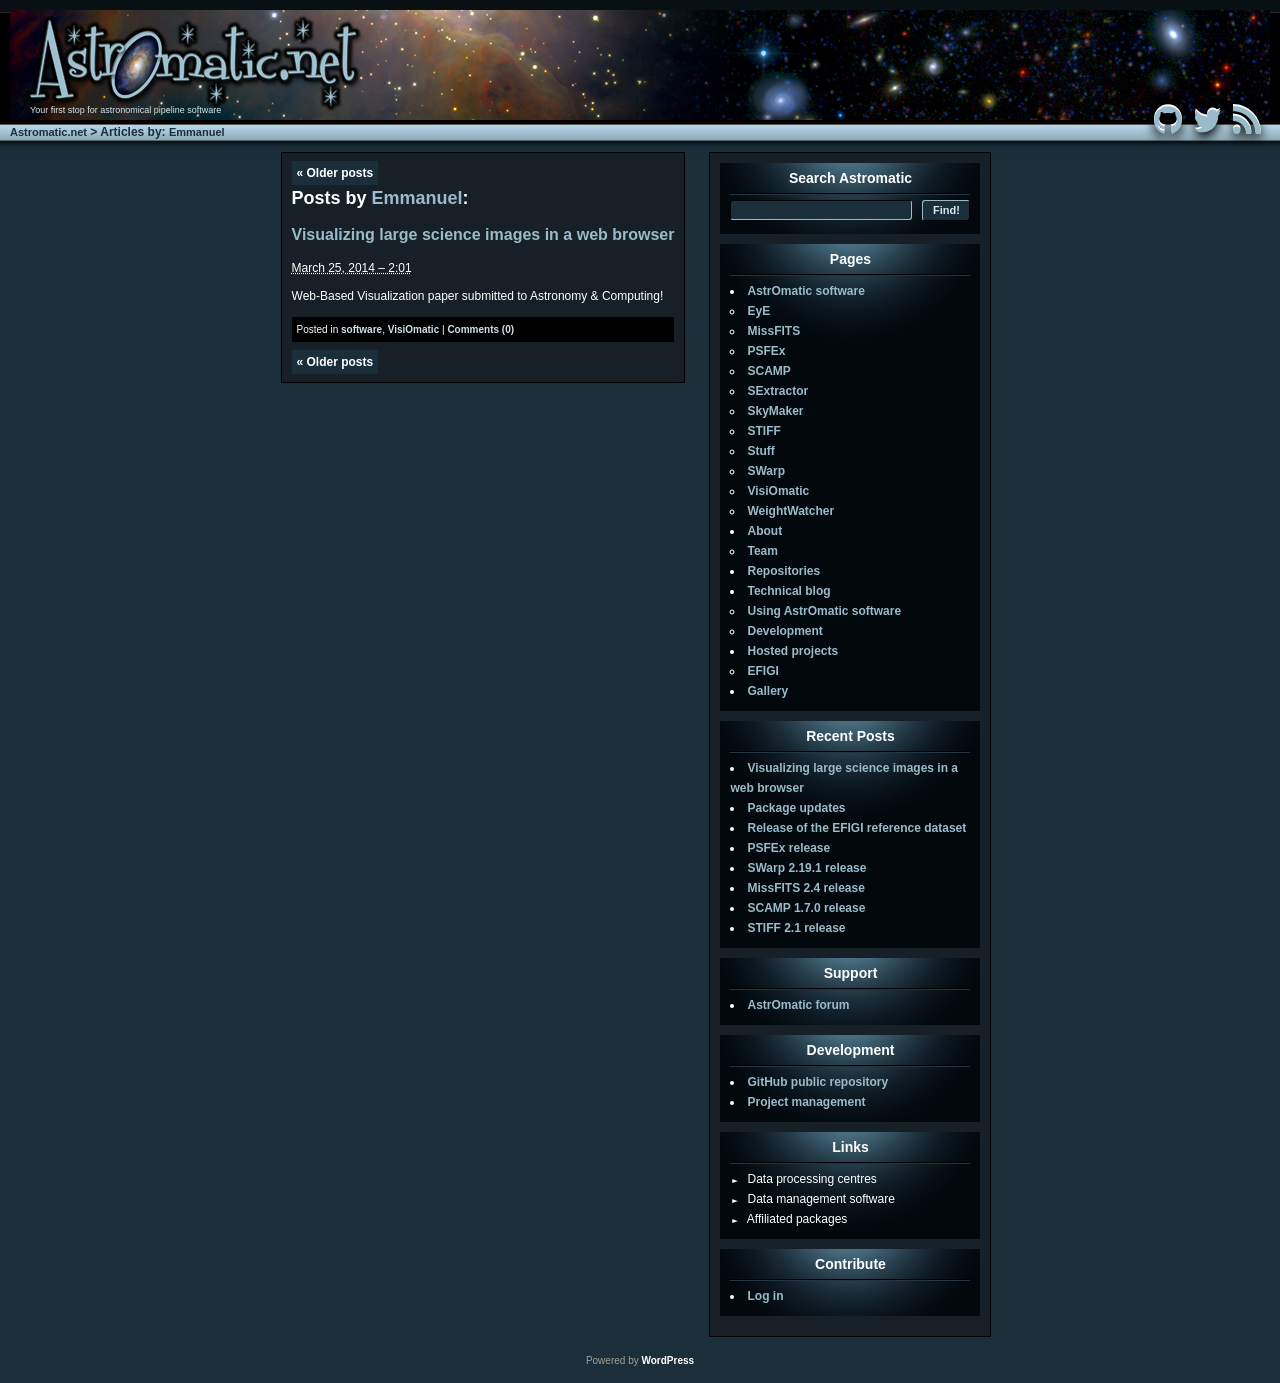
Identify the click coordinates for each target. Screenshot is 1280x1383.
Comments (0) (480, 329)
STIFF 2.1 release (796, 928)
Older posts (335, 173)
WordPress (667, 1360)
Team (762, 551)
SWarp (766, 471)
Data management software (812, 1199)
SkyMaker (775, 411)
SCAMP (768, 371)
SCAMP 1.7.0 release (806, 908)
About (764, 531)
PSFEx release (788, 848)
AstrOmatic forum (798, 1005)
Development (784, 631)
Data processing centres (803, 1179)
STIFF (763, 431)
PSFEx (766, 351)
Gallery (767, 691)
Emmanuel (197, 132)
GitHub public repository (817, 1082)
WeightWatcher (790, 511)
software (361, 329)
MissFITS (773, 331)
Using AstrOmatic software (824, 611)
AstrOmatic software (805, 291)
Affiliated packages (788, 1219)
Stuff (760, 451)
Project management (806, 1102)
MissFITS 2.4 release (805, 888)
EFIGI (762, 671)
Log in (765, 1296)
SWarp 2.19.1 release (806, 868)
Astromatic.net (48, 132)
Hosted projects (792, 651)
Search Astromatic (850, 178)
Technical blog (788, 591)
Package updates (796, 808)
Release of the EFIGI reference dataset (856, 828)
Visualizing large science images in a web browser (483, 234)
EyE (758, 311)
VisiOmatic (414, 329)
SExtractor (777, 391)
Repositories (783, 571)
